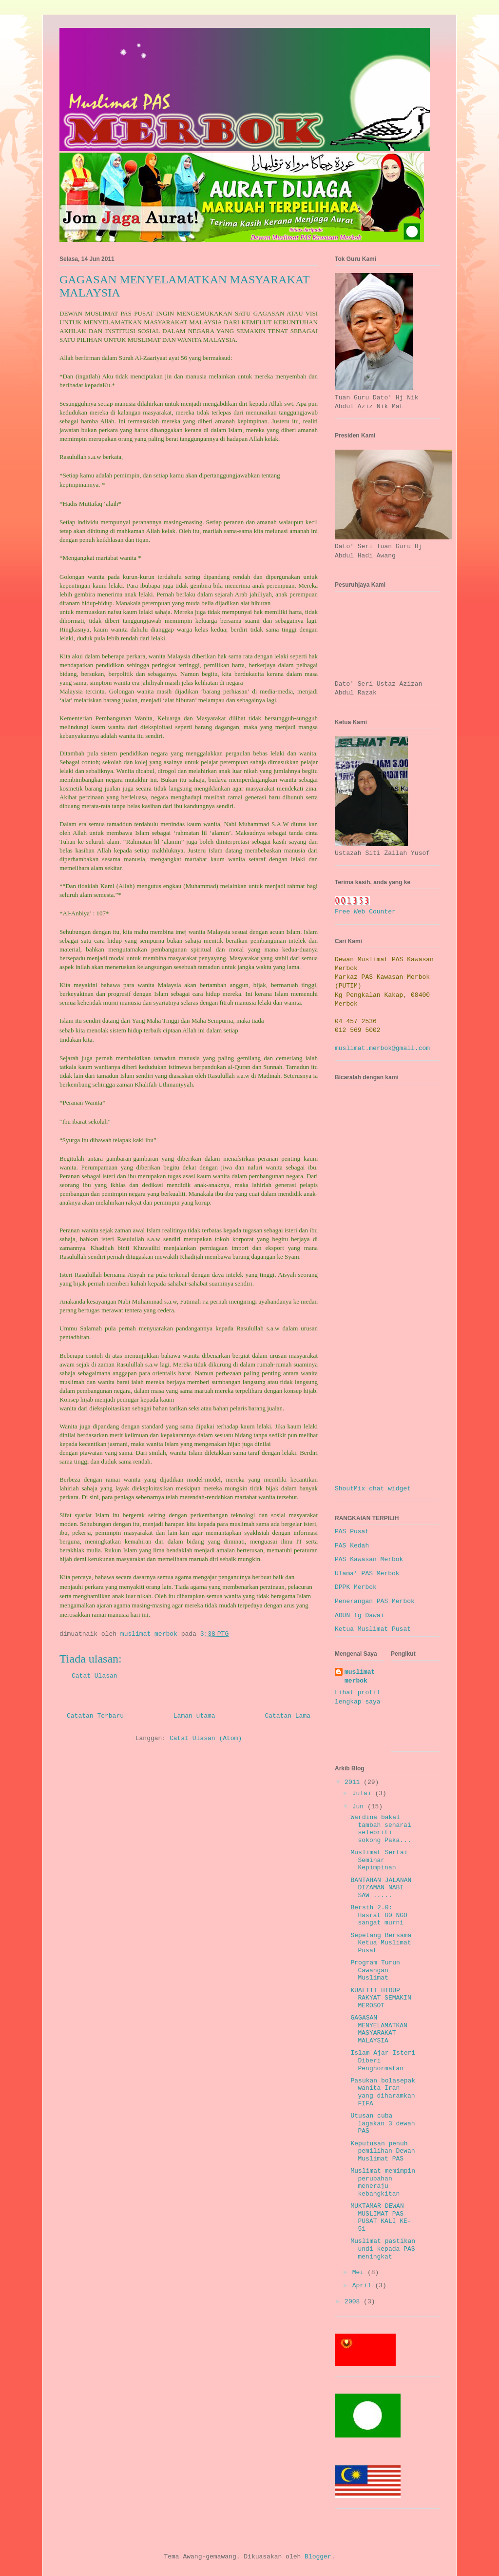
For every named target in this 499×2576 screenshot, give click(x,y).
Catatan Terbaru (95, 1716)
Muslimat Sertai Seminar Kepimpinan (378, 1860)
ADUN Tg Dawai (359, 1615)
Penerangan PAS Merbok (375, 1601)
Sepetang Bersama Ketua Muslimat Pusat (380, 1943)
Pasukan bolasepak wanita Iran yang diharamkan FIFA (382, 2092)
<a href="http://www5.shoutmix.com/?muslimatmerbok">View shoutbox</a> (388, 1286)
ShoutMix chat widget (373, 1488)
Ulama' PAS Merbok (367, 1573)
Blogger (318, 2556)
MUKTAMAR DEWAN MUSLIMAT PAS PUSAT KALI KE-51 (380, 2217)
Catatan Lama (287, 1716)
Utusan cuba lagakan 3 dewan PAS (382, 2123)
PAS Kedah (352, 1545)
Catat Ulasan (94, 1676)
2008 (354, 2301)
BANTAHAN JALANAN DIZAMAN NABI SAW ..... (380, 1888)
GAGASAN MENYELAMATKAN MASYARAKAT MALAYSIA (378, 2029)
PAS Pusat (352, 1531)
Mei (359, 2272)
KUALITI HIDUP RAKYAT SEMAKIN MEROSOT (380, 1998)
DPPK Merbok (356, 1587)
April (363, 2285)
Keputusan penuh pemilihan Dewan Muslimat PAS (382, 2151)
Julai (363, 1793)
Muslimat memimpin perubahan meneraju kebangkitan (382, 2182)
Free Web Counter (365, 911)
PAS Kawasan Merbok (369, 1559)
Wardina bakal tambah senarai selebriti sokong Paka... (380, 1829)
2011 (354, 1782)
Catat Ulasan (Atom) (206, 1738)
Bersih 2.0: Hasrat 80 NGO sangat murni (378, 1915)
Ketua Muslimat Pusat (373, 1629)
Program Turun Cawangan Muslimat (375, 1970)
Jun (359, 1806)
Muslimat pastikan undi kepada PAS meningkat (382, 2249)
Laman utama (194, 1716)
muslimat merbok (360, 1676)
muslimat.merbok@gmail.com (382, 1048)
